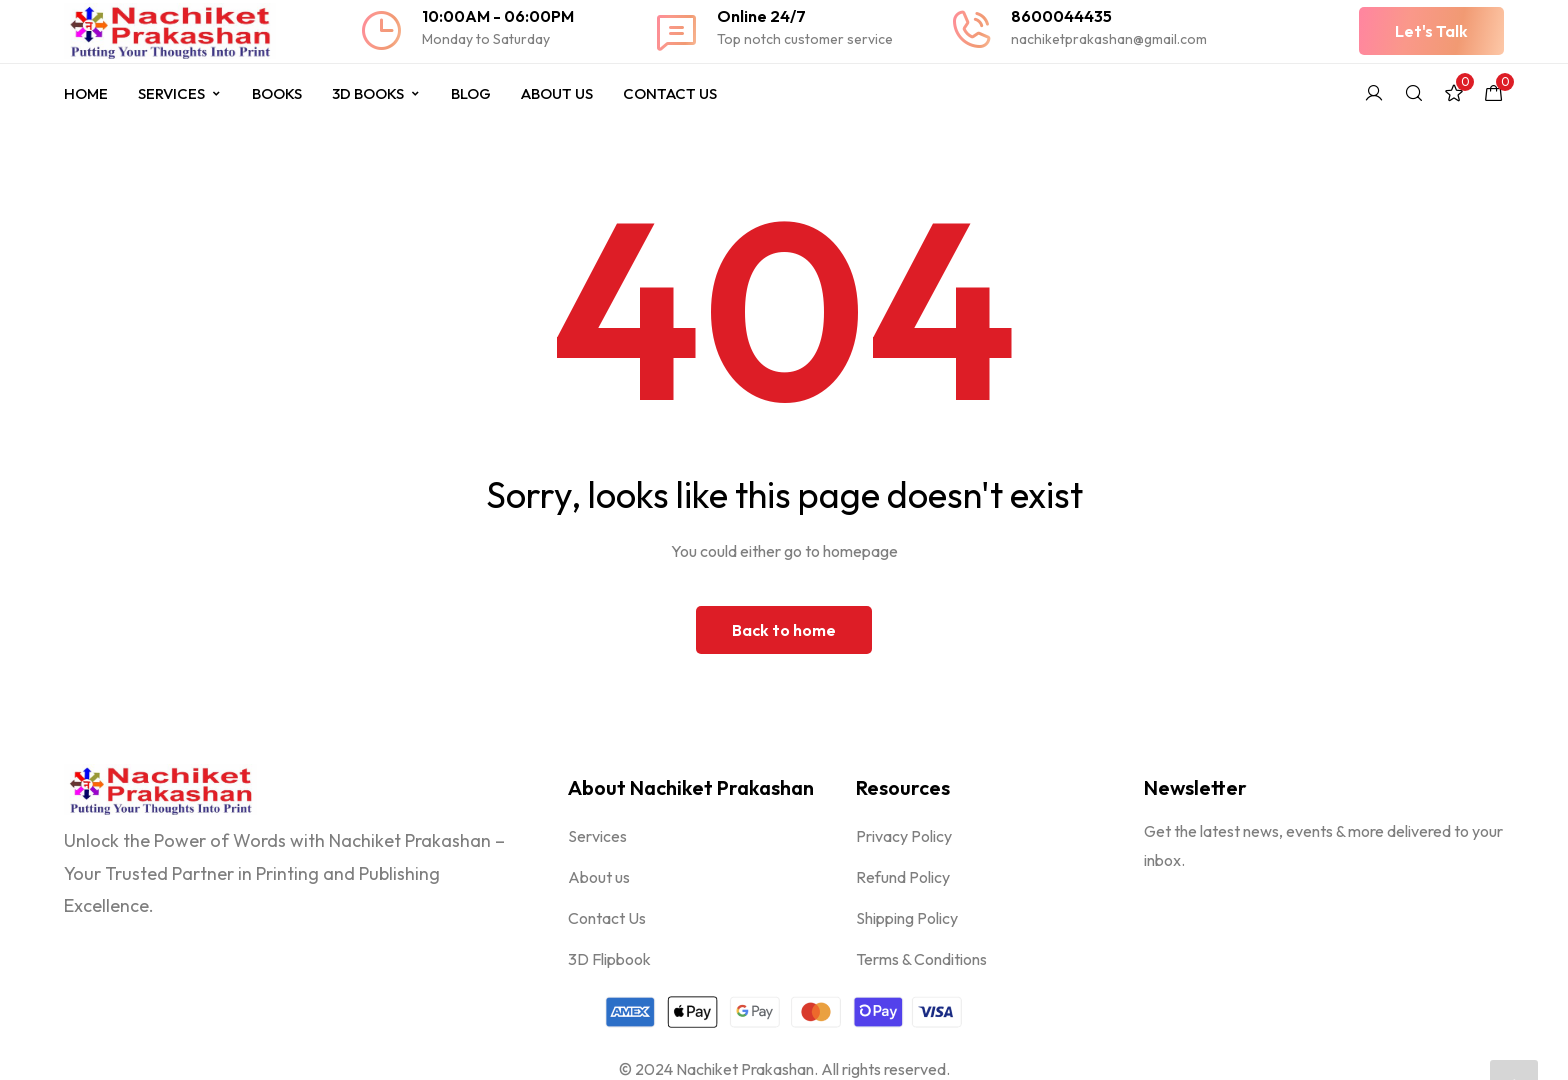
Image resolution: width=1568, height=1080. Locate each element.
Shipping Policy (907, 918)
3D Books (376, 93)
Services (180, 93)
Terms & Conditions (921, 959)
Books (277, 93)
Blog (471, 93)
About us (599, 877)
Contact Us (670, 93)
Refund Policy (903, 877)
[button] (1431, 31)
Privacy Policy (904, 836)
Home (86, 93)
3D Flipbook (609, 959)
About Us (557, 93)
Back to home (784, 630)
